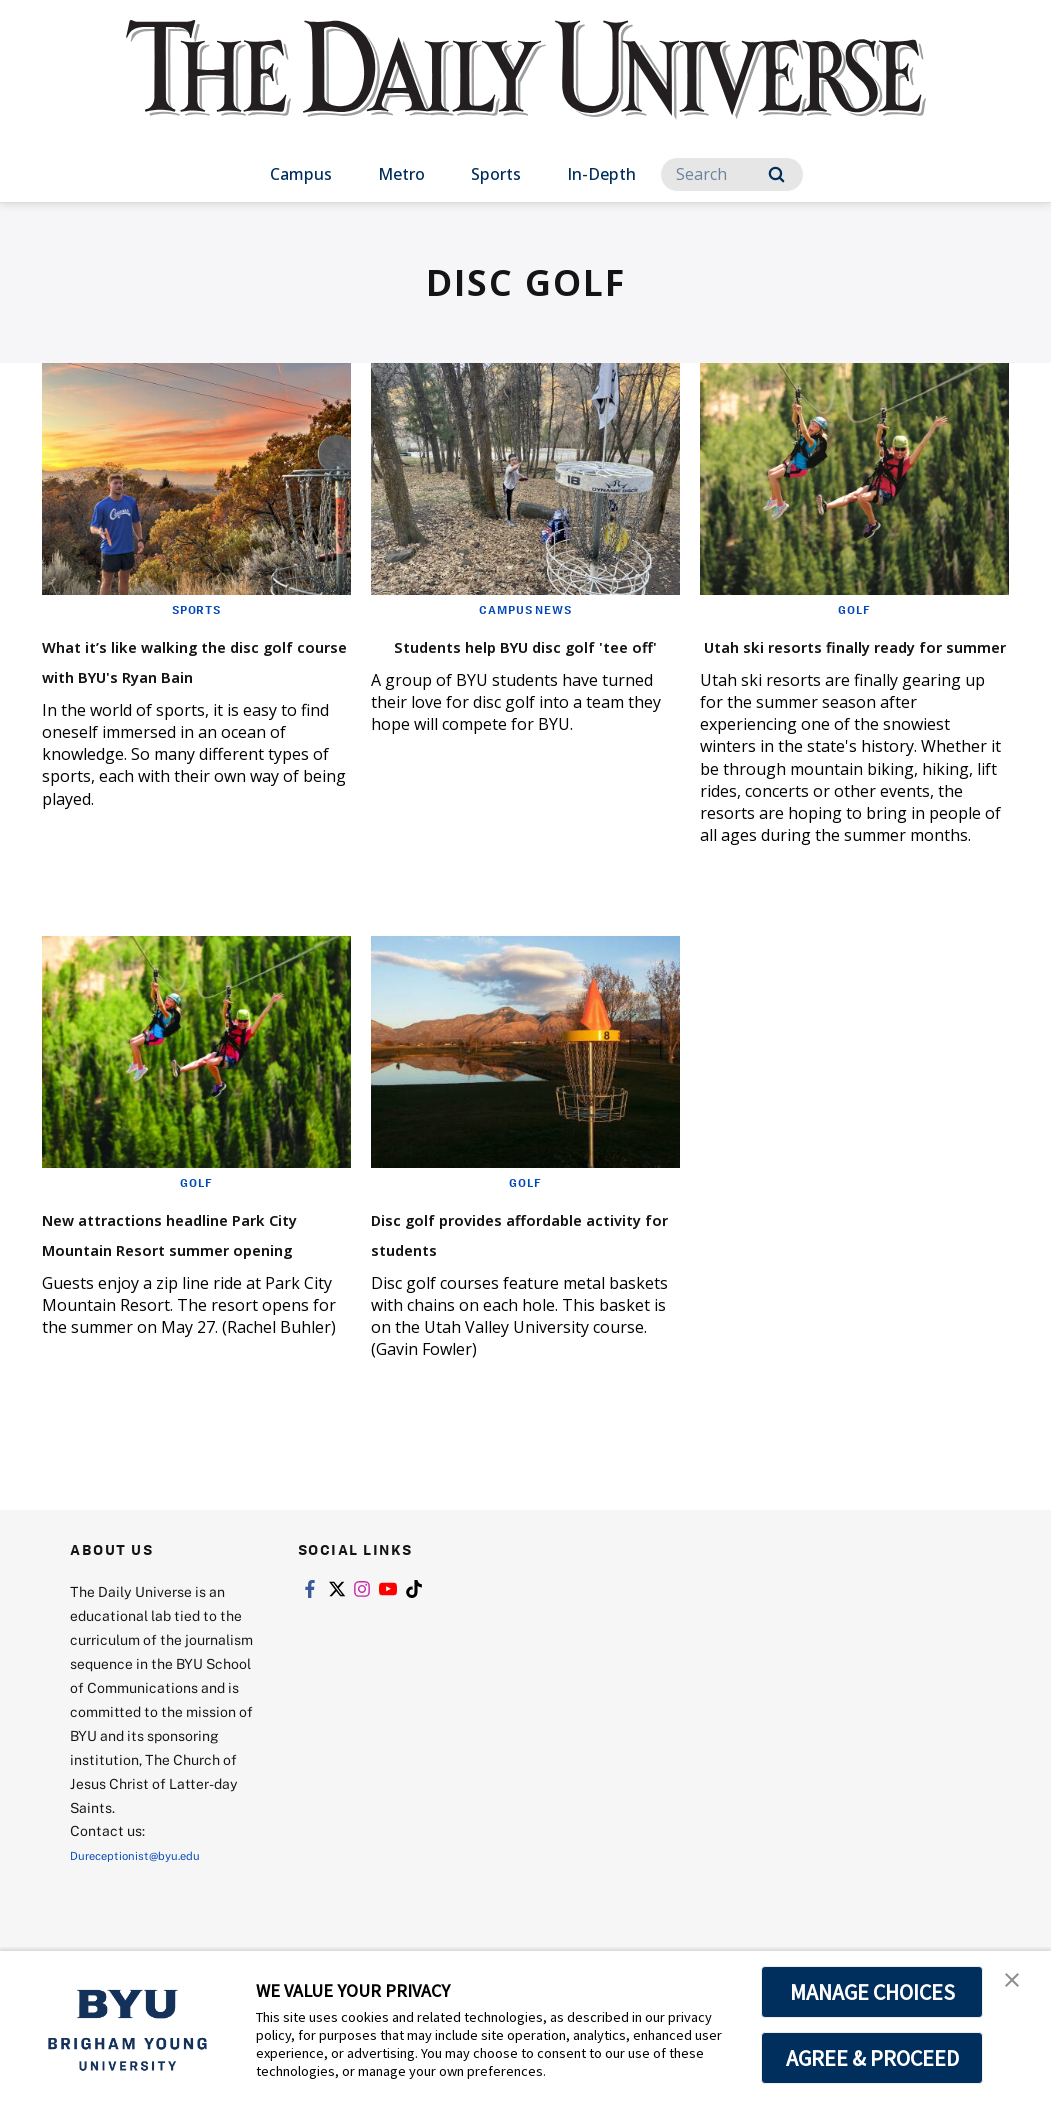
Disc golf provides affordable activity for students (499, 1276)
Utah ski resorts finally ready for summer (834, 658)
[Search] (732, 174)
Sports (496, 174)
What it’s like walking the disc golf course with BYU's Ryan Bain (191, 673)
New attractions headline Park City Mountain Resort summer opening (192, 1276)
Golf (855, 609)
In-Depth (601, 174)
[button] (1018, 1987)
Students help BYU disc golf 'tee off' (507, 658)
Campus (301, 174)
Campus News (526, 609)
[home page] (526, 89)
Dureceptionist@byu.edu (150, 1914)
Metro (401, 174)
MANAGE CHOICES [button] (872, 1992)
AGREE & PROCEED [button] (872, 2058)
